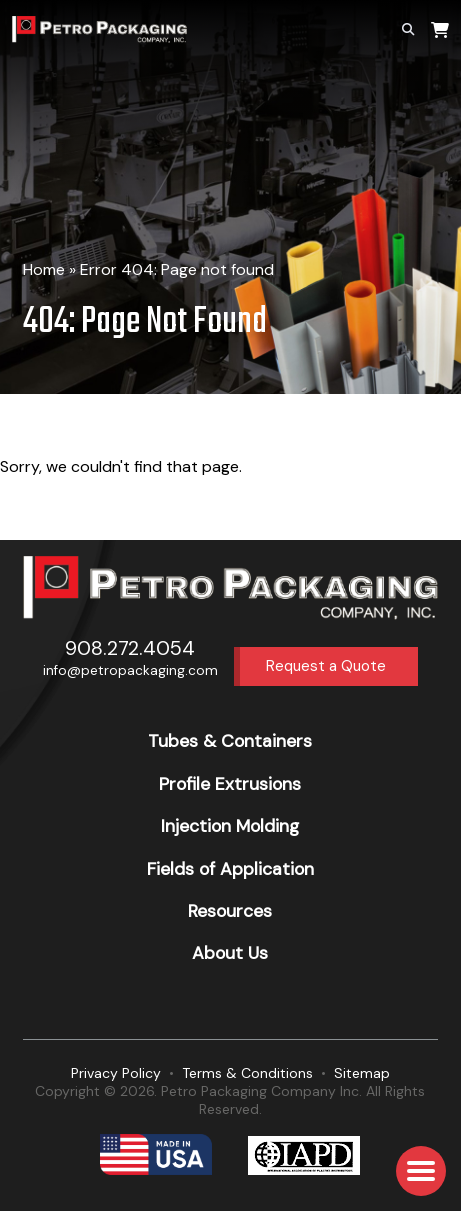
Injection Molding (230, 826)
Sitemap (362, 1073)
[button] (421, 1171)
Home (44, 269)
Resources (230, 911)
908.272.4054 (130, 648)
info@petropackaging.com (130, 670)
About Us (230, 953)
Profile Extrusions (230, 784)
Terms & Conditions (247, 1073)
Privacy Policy (116, 1073)
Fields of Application (230, 869)
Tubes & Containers (230, 741)
